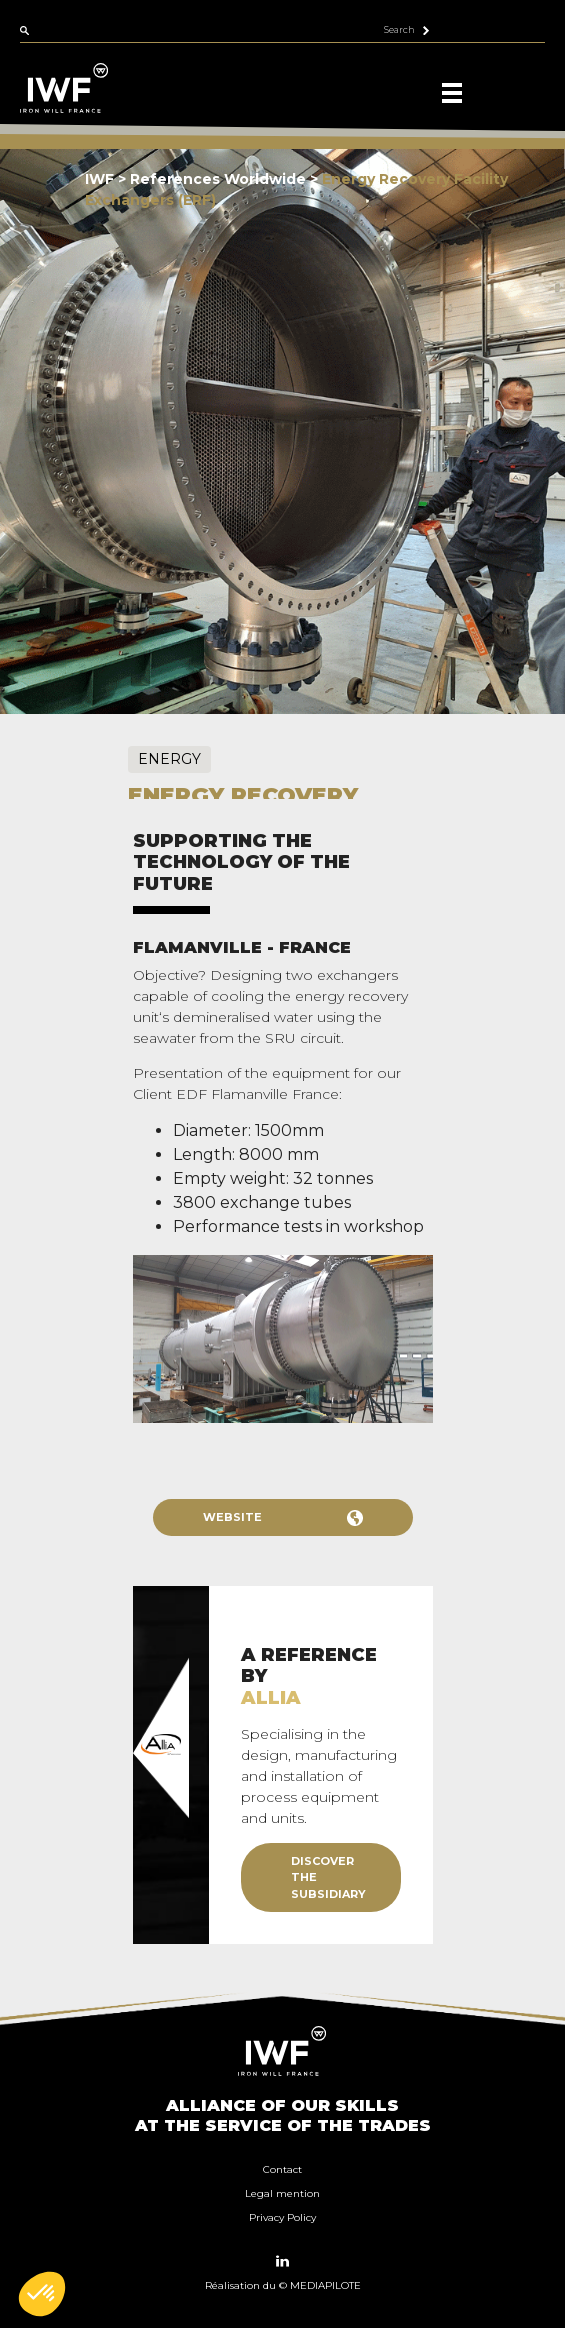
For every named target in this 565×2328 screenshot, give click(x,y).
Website (283, 1518)
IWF (99, 179)
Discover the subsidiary (328, 1877)
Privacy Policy (282, 2217)
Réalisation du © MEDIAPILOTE (283, 2285)
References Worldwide (220, 179)
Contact (282, 2169)
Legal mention (282, 2193)
